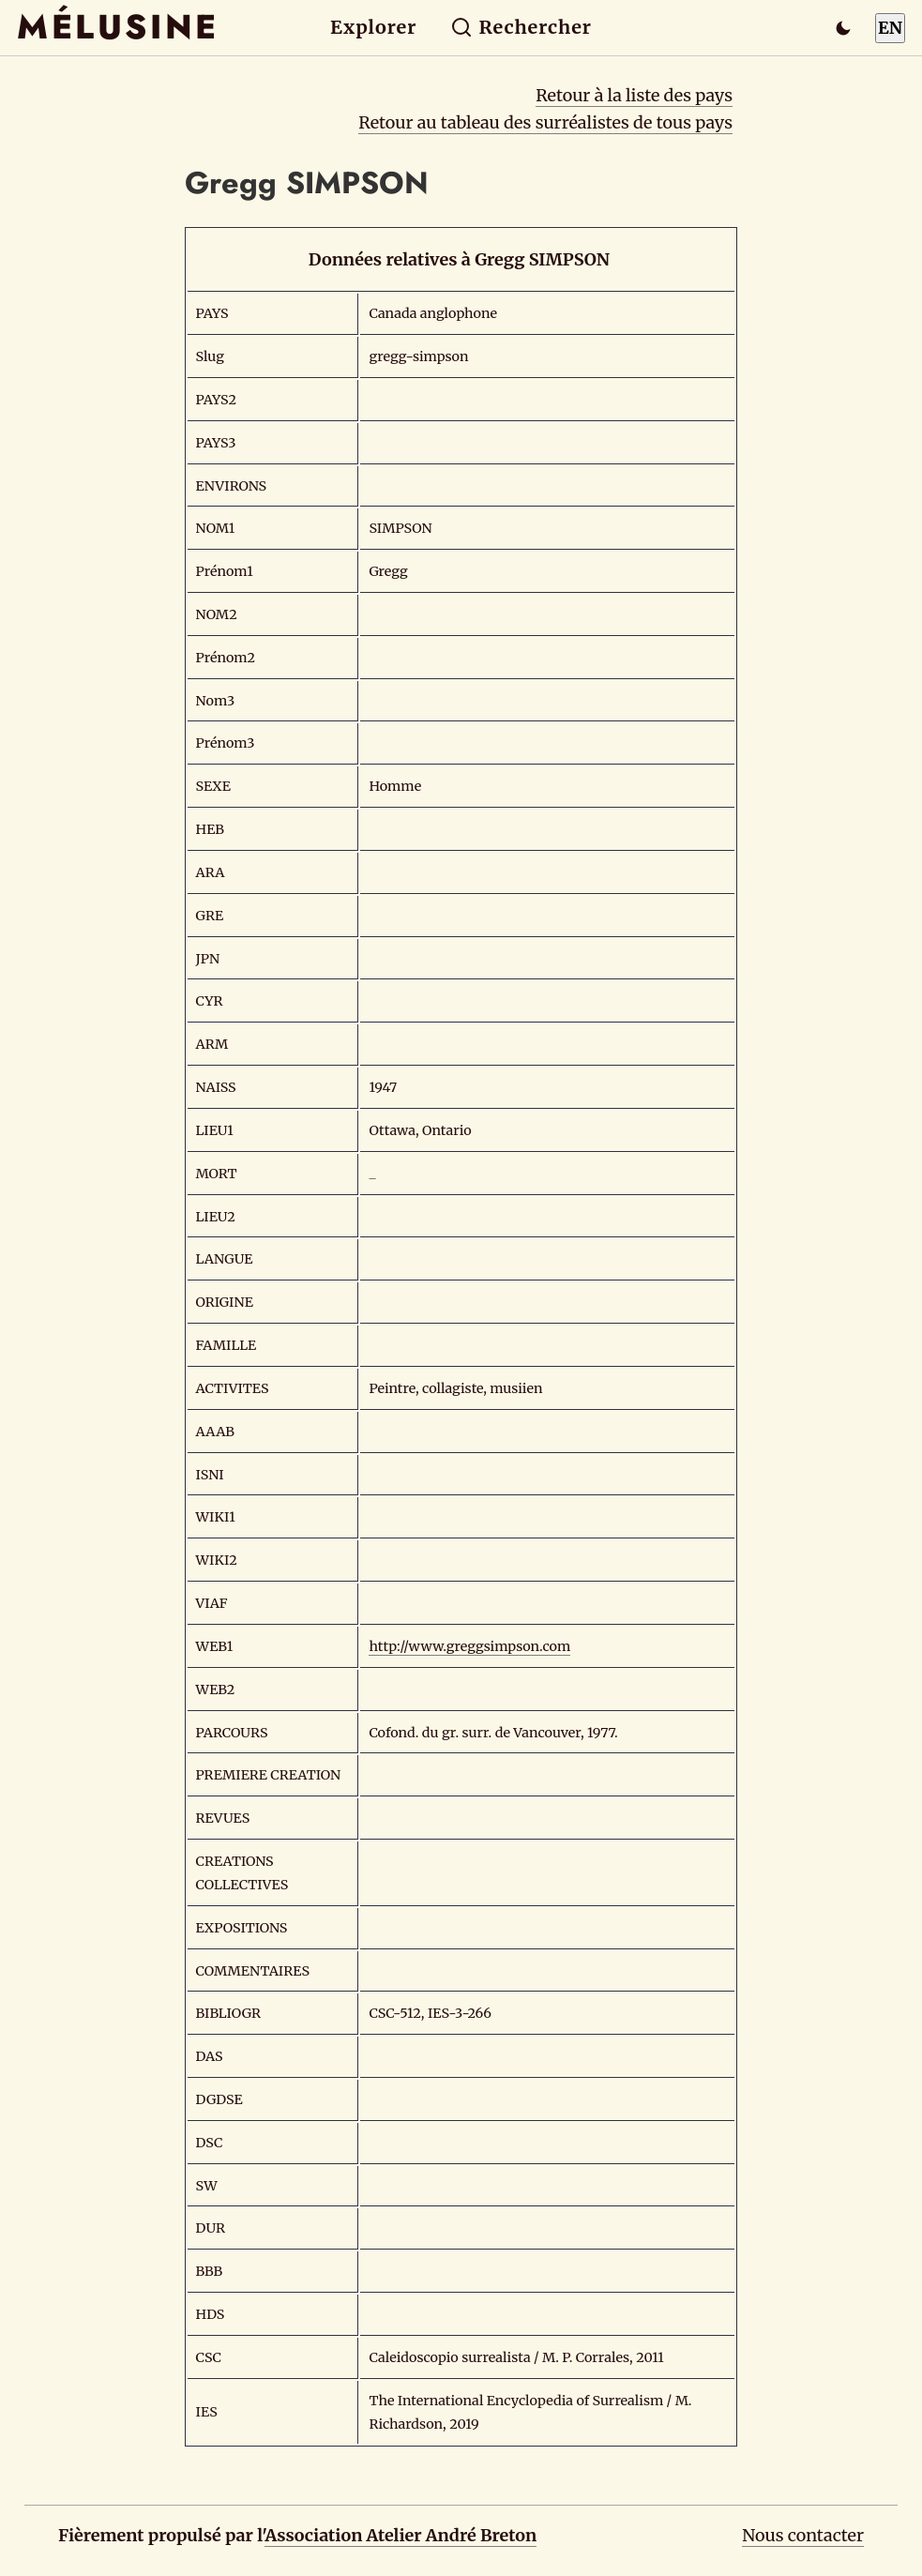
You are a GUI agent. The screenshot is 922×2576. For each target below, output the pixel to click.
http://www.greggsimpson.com (469, 1646)
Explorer (373, 27)
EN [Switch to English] (890, 27)
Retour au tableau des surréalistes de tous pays (545, 122)
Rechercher (521, 27)
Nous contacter (803, 2535)
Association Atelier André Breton (401, 2535)
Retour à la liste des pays (634, 95)
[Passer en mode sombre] (843, 28)
